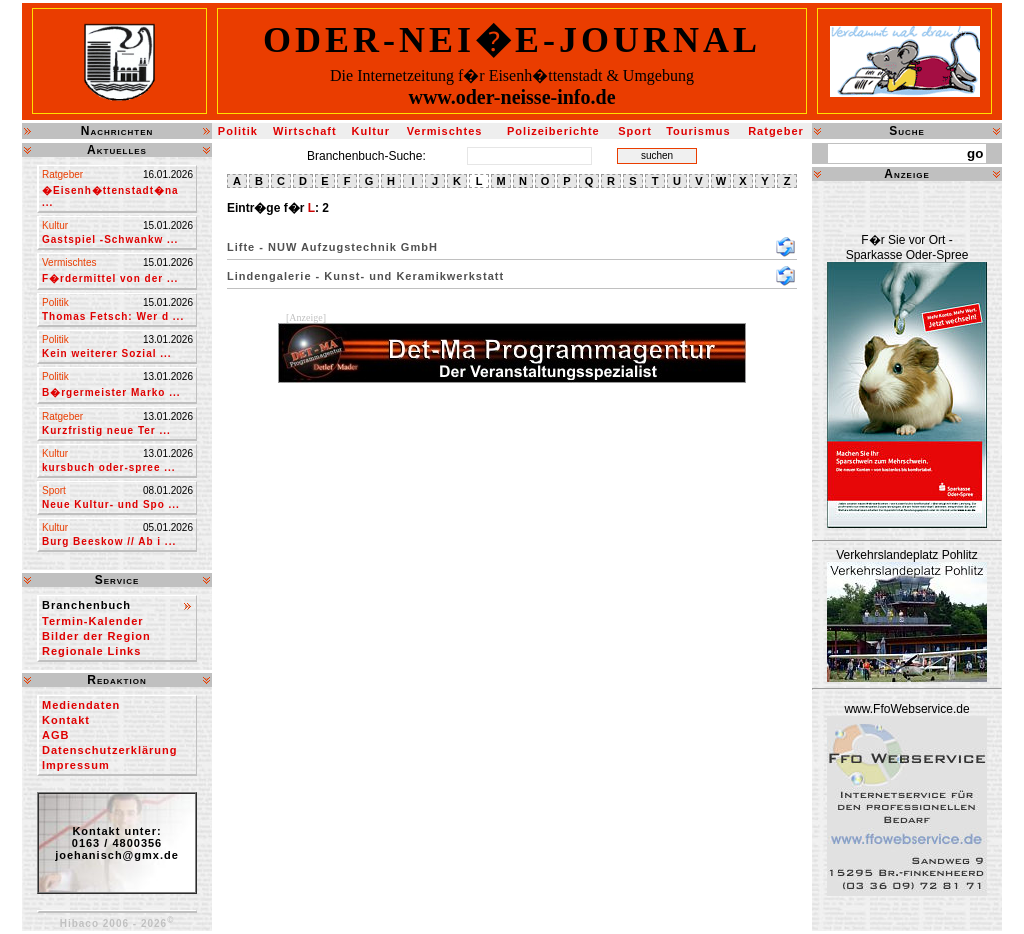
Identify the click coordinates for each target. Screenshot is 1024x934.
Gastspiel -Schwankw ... (110, 239)
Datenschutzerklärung (110, 750)
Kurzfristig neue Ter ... (106, 430)
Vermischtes (445, 131)
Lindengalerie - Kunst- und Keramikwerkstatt (365, 276)
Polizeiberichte (553, 131)
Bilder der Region (96, 636)
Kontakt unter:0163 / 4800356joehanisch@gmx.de (117, 843)
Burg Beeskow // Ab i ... (109, 541)
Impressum (76, 765)
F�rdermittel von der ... (110, 278)
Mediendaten (81, 705)
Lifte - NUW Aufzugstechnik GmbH (332, 247)
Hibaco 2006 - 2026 (117, 923)
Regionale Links (91, 651)
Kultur (371, 131)
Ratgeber (776, 131)
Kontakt (66, 720)
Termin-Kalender (93, 621)
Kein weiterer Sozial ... (107, 353)
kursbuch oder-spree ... (109, 467)
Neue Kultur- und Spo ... (111, 504)
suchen (657, 155)
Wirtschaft (305, 131)
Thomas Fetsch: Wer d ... (113, 316)
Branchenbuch (86, 605)
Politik (238, 131)
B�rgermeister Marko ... (111, 392)
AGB (55, 735)
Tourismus (698, 131)
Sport (635, 131)
